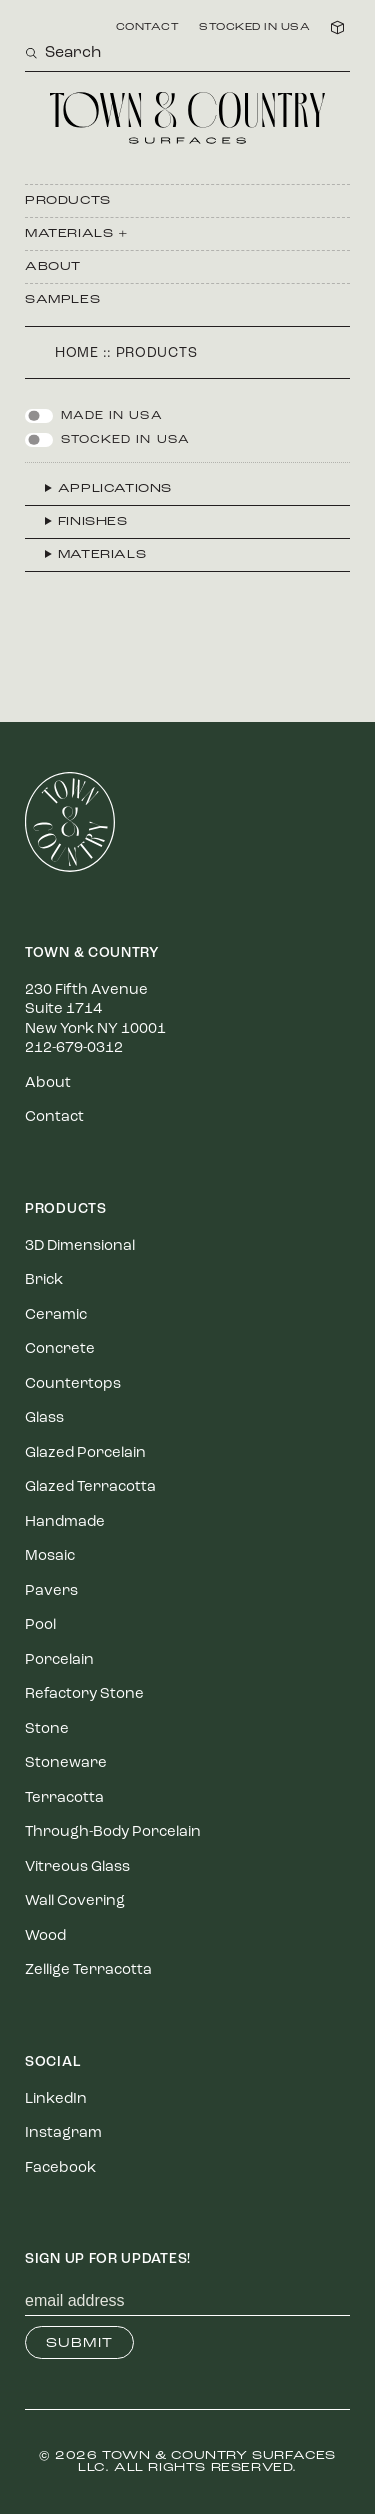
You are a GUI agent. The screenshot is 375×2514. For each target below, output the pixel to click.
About (53, 267)
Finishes (93, 522)
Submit (79, 2343)
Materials (102, 555)
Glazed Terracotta (90, 1487)
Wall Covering (75, 1901)
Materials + (77, 234)
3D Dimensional (80, 1246)
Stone (47, 1729)
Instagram (63, 2133)
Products (68, 201)
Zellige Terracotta (88, 1970)
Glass (44, 1418)
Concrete (60, 1349)
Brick (44, 1280)
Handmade (65, 1522)
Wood (45, 1936)
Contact (148, 28)
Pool (40, 1625)
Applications (115, 489)
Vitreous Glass (77, 1867)
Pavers (51, 1591)
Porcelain (59, 1660)
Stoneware (66, 1763)
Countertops (73, 1384)
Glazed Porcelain (85, 1453)
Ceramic (56, 1315)
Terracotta (64, 1798)
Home (77, 353)
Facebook (60, 2168)
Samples (62, 300)
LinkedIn (56, 2099)
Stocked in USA (254, 28)
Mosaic (50, 1556)
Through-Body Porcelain (113, 1832)
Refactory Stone (84, 1694)
